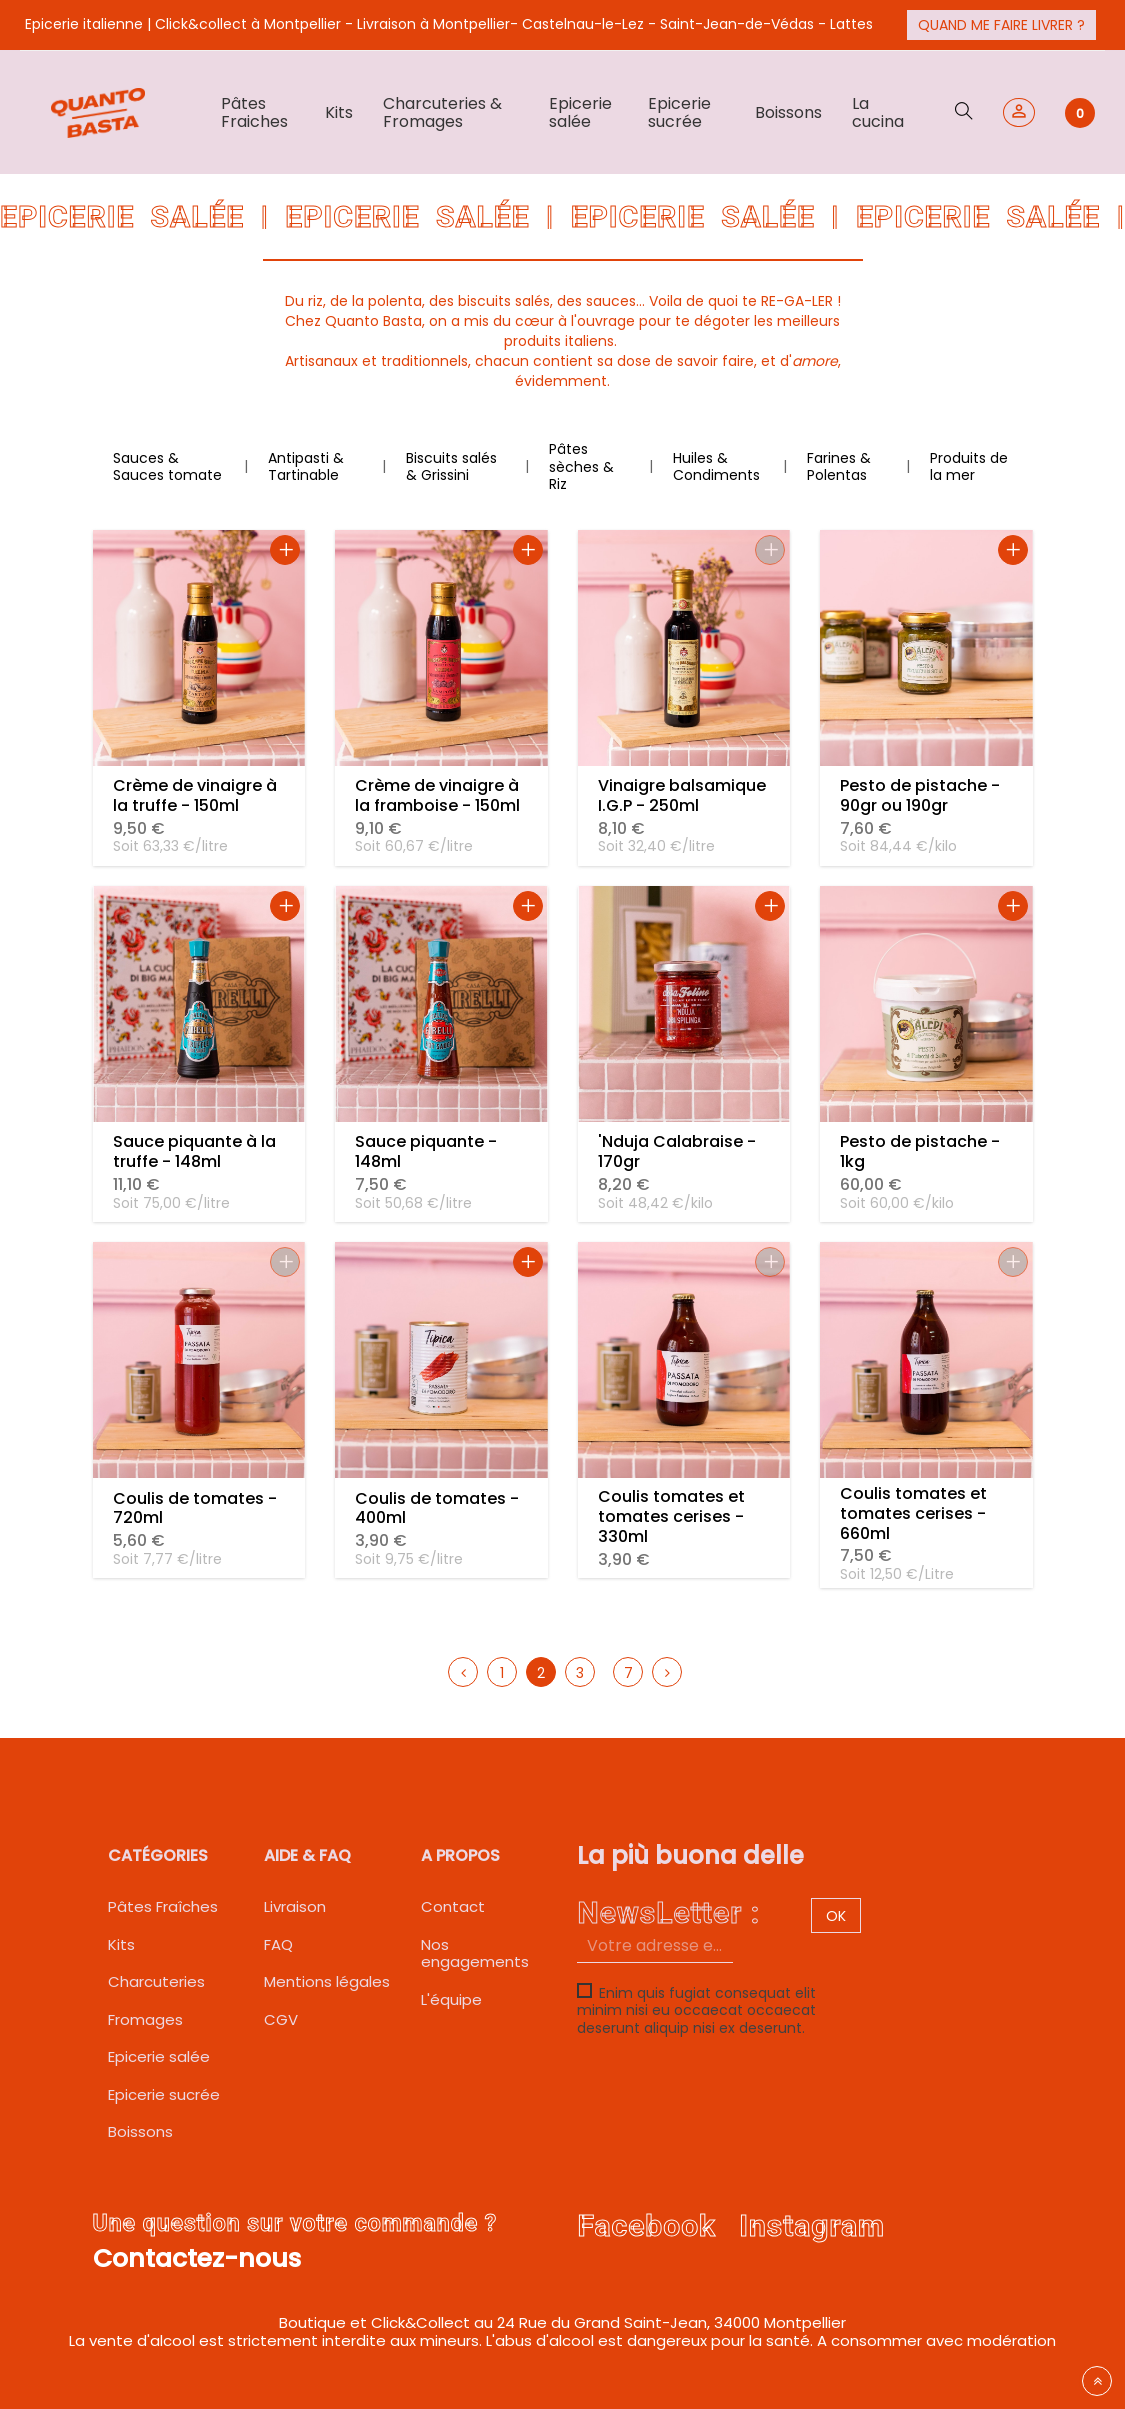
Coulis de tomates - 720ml (195, 1508)
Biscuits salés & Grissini (451, 467)
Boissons (140, 2131)
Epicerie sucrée (164, 2094)
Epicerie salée (159, 2056)
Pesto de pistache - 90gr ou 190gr (920, 795)
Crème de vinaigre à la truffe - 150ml (195, 795)
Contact (453, 1906)
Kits (121, 1944)
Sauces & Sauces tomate (167, 467)
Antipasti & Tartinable (306, 467)
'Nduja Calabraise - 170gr (677, 1151)
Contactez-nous (197, 2258)
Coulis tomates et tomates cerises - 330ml (671, 1516)
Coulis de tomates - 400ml (437, 1508)
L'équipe (451, 1999)
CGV (281, 2019)
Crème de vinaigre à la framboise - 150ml (437, 795)
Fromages (145, 2019)
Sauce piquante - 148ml (426, 1151)
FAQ (278, 1944)
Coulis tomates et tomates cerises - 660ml (913, 1513)
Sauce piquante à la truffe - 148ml (194, 1151)
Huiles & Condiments (716, 467)
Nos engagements (475, 1953)
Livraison (295, 1906)
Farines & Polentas (839, 467)
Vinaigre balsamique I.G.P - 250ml (682, 795)
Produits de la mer (969, 467)
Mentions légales (327, 1981)
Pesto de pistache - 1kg (920, 1151)
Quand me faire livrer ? (1001, 25)
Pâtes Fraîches (163, 1906)
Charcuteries (156, 1981)
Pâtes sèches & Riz (581, 466)
